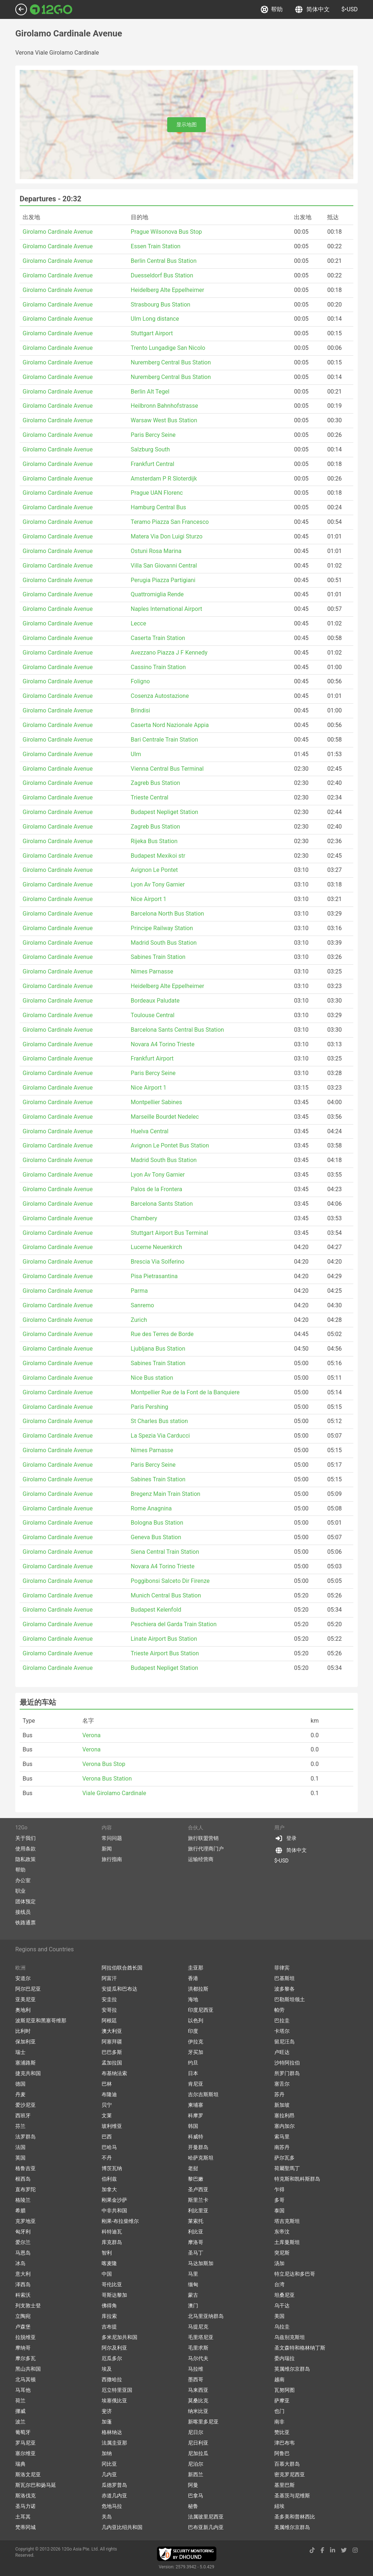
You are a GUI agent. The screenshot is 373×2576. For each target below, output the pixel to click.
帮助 (272, 9)
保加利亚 (25, 2041)
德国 (20, 2084)
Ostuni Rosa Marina (156, 551)
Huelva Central (150, 1131)
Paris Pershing (149, 1406)
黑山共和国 (28, 2369)
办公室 (23, 1880)
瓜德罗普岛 (114, 2485)
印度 (193, 2031)
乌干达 (282, 2305)
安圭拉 (109, 1999)
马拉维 (195, 2369)
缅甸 (193, 2284)
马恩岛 (23, 2253)
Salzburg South (150, 449)
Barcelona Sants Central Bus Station (177, 1029)
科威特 (195, 2137)
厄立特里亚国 (117, 2390)
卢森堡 (23, 2327)
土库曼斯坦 (287, 2242)
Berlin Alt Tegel (150, 391)
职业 (20, 1891)
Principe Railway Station (162, 928)
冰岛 (20, 2263)
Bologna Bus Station (157, 1522)
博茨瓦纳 (112, 2168)
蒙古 (193, 2295)
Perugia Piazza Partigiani (163, 580)
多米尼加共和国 (119, 2337)
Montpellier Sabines (156, 1102)
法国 (20, 2147)
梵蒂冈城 (25, 2527)
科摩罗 (195, 2115)
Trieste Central (149, 797)
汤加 (279, 2263)
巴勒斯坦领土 (289, 1999)
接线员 (23, 1912)
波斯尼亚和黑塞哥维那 (40, 2020)
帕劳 (279, 2010)
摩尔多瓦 (25, 2358)
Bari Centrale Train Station (164, 739)
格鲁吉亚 (25, 2168)
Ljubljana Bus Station (158, 1348)
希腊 (20, 2210)
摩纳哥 (23, 2348)
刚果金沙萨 (114, 2200)
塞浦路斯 (25, 2063)
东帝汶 (282, 2232)
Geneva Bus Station (156, 1537)
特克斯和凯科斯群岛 (297, 2179)
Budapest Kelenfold (156, 1609)
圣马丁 (195, 2253)
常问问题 (112, 1838)
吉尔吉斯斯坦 (203, 2094)
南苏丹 (282, 2147)
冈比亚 (109, 2464)
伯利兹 (109, 2179)
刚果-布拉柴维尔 (120, 2221)
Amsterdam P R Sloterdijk (164, 478)
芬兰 (20, 2126)
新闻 (107, 1849)
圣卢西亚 (198, 2189)
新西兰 (195, 2474)
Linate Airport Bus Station (164, 1638)
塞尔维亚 (25, 2453)
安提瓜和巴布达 (119, 1989)
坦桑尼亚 (284, 2295)
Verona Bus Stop (103, 1764)
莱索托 (195, 2221)
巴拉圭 (282, 2020)
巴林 (107, 2084)
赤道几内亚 (114, 2495)
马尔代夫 (198, 2358)
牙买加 (195, 2052)
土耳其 (23, 2517)
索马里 (282, 2137)
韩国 (193, 2126)
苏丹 (279, 2094)
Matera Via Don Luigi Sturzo (167, 536)
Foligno (140, 681)
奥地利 (23, 2010)
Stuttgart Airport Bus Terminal (169, 1232)
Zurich (139, 1319)
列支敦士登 (28, 2305)
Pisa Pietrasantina (154, 1276)
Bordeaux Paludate (155, 1000)
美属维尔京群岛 (292, 2527)
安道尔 (23, 1978)
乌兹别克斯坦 (289, 2337)
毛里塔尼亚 (200, 2337)
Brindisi (140, 710)
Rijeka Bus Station (154, 841)
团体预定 (25, 1901)
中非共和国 (114, 2210)
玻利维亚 (112, 2126)
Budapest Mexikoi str (158, 855)
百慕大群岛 (287, 2464)
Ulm (136, 754)
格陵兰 (23, 2200)
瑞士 (20, 2052)
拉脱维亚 (25, 2337)
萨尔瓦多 (284, 2158)
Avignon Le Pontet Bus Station (170, 1145)
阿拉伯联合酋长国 (122, 1968)
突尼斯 (282, 2253)
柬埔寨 (195, 2105)
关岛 (107, 2517)
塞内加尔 (284, 2126)
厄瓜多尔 (112, 2358)
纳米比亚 (198, 2411)
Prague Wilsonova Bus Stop (166, 231)
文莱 (107, 2115)
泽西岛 (23, 2284)
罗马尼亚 (25, 2443)
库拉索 (109, 2316)
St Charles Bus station (159, 1421)
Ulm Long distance (155, 318)
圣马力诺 (25, 2506)
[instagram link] (355, 2550)
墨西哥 (195, 2379)
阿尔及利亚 (114, 2348)
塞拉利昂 (284, 2115)
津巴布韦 (284, 2443)
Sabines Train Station (158, 956)
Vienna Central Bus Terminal (167, 768)
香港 (193, 1978)
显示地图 (186, 124)
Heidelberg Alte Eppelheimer (167, 290)
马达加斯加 (200, 2263)
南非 (279, 2422)
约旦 (193, 2063)
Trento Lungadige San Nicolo (168, 347)
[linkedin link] (332, 2550)
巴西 (107, 2137)
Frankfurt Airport (152, 1058)
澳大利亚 (112, 2031)
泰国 (279, 2210)
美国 (279, 2316)
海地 (193, 1999)
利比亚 (195, 2232)
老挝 (193, 2168)
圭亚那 (195, 1968)
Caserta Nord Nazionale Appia (170, 725)
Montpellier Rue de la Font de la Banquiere (185, 1392)
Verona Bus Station (107, 1778)
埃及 (107, 2369)
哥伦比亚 (112, 2284)
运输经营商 (200, 1859)
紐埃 (279, 2506)
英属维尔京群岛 (292, 2369)
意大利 (23, 2274)
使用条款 (25, 1849)
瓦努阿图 (284, 2390)
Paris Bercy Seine (153, 434)
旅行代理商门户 (206, 1849)
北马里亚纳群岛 (206, 2316)
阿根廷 (109, 2020)
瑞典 (20, 2464)
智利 (107, 2253)
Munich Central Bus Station (166, 1595)
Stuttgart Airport (152, 333)
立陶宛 (23, 2316)
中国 (107, 2274)
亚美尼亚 (25, 1999)
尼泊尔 (195, 2464)
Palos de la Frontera (156, 1189)
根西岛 (23, 2179)
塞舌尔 (282, 2084)
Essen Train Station (156, 246)
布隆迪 (109, 2094)
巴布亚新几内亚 (206, 2527)
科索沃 (23, 2295)
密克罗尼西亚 (289, 2474)
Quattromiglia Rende (157, 594)
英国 (20, 2158)
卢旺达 (282, 2052)
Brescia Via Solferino (157, 1261)
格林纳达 (112, 2432)
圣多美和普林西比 (294, 2517)
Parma (139, 1290)
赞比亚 (282, 2432)
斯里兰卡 (198, 2200)
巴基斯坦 (284, 1978)
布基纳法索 (114, 2073)
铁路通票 (25, 1922)
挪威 (20, 2411)
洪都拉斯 (198, 1989)
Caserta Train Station (158, 638)
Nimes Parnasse (152, 971)
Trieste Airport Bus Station (165, 1653)
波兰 (20, 2422)
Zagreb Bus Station (155, 782)
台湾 (279, 2284)
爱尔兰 (23, 2242)
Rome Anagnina (151, 1508)
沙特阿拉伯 (287, 2063)
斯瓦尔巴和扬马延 (35, 2485)
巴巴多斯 (112, 2052)
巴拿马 (195, 2495)
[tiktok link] (312, 2550)
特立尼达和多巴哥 (294, 2274)
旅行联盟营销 (203, 1838)
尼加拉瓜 (198, 2453)
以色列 (195, 2020)
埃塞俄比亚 (114, 2400)
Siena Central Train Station (165, 1551)
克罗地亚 (25, 2221)
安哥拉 (109, 2010)
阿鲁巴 (282, 2453)
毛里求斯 (198, 2348)
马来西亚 (198, 2390)
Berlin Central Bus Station (164, 260)
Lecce (138, 623)
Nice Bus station (152, 1377)
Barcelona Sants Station (162, 1203)
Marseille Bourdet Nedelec (165, 1116)
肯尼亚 (195, 2084)
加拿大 (109, 2189)
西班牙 (23, 2115)
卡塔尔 (282, 2031)
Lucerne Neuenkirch (156, 1247)
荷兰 (20, 2400)
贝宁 (107, 2105)
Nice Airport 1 (148, 899)
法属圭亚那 (114, 2443)
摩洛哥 (195, 2242)
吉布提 (109, 2327)
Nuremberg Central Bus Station (171, 362)
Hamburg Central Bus (158, 507)
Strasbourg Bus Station (161, 304)
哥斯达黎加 (114, 2295)
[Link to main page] (51, 9)
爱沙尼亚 (25, 2105)
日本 (193, 2073)
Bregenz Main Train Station (165, 1493)
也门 (279, 2411)
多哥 (279, 2200)
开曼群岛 (198, 2147)
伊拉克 (195, 2041)
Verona (91, 1735)
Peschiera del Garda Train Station (174, 1624)
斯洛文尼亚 (28, 2474)
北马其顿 (25, 2379)
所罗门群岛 (287, 2073)
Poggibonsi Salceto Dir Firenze (170, 1580)
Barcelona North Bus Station (167, 913)
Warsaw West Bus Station (164, 420)
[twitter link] (344, 2550)
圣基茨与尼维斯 (292, 2495)
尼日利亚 (198, 2443)
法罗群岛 (25, 2137)
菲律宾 (282, 1968)
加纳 (107, 2453)
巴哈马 (109, 2147)
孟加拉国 (112, 2063)
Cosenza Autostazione (160, 695)
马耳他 (23, 2390)
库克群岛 (112, 2242)
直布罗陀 (25, 2189)
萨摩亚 (282, 2400)
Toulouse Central (152, 1015)
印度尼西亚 (200, 2010)
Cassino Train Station (158, 667)
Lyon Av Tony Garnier (158, 884)
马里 (193, 2274)
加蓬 (107, 2422)
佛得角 (109, 2305)
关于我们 (25, 1838)
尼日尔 (195, 2432)
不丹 (107, 2158)
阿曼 (193, 2485)
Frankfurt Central (152, 464)
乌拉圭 (282, 2327)
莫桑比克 (198, 2400)
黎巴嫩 (195, 2179)
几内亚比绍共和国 (122, 2527)
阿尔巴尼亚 (28, 1989)
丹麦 (20, 2094)
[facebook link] (322, 2550)
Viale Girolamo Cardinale (114, 1793)
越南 (279, 2379)
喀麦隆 (109, 2263)
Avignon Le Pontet (154, 869)
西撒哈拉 (112, 2379)
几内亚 (109, 2474)
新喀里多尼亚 (203, 2422)
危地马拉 (112, 2506)
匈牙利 (23, 2232)
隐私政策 (25, 1859)
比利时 (23, 2031)
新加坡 (282, 2105)
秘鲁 (193, 2506)
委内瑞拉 (284, 2358)
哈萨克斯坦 (200, 2158)
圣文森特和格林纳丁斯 (299, 2348)
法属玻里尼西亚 (206, 2517)
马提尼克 (198, 2327)
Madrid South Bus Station (164, 942)
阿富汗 (109, 1978)
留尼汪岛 (284, 2041)
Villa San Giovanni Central (164, 565)
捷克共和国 (28, 2073)
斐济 (107, 2411)
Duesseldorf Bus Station (162, 275)
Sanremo (142, 1305)
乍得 (279, 2189)
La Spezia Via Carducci (160, 1435)
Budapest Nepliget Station (164, 812)
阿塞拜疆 (112, 2041)
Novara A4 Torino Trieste (163, 1044)
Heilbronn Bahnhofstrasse (164, 405)
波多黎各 (284, 1989)
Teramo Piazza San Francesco (170, 521)
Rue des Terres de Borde (162, 1334)
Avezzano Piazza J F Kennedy (169, 652)
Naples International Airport (166, 608)
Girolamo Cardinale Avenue (58, 231)
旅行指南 (112, 1859)
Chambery (144, 1218)
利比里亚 (198, 2210)
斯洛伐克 (25, 2495)
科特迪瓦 (112, 2232)
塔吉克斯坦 (287, 2221)
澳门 (193, 2305)
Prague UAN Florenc (157, 492)
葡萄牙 (23, 2432)
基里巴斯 (284, 2485)
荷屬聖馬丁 (287, 2168)
